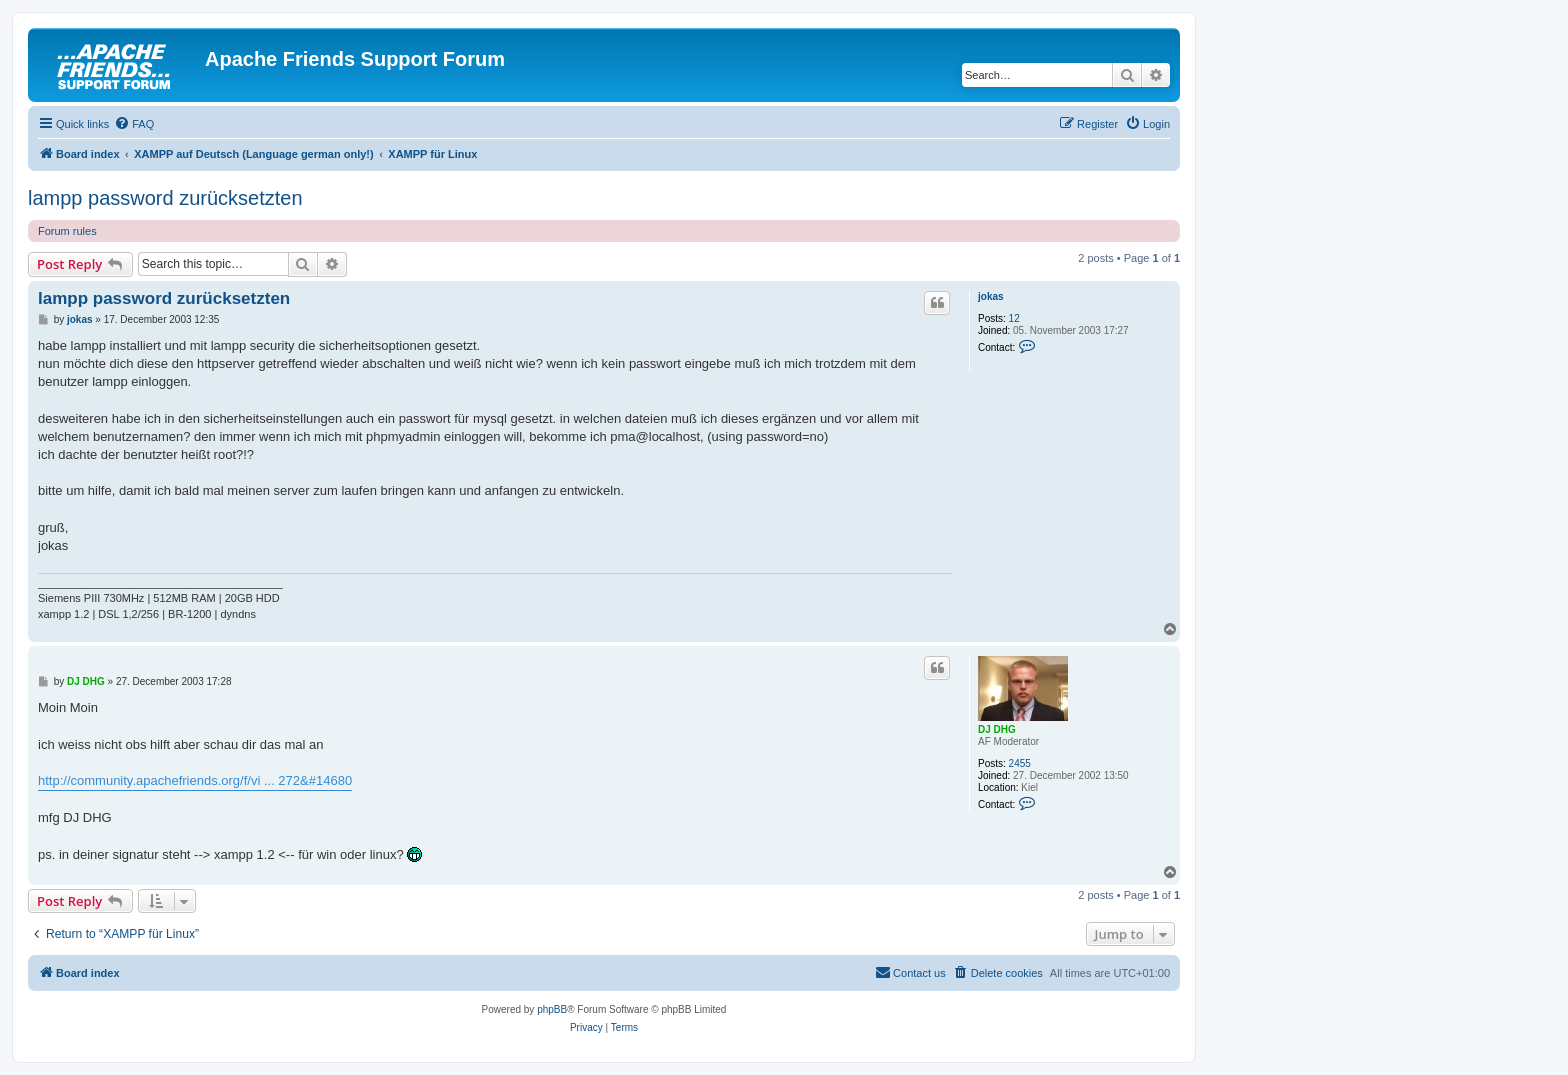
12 (1014, 318)
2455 (1020, 763)
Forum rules (67, 231)
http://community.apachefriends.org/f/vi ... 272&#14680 (195, 780)
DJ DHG (997, 729)
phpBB (552, 1009)
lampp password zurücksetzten (165, 198)
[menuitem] (134, 124)
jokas (991, 296)
